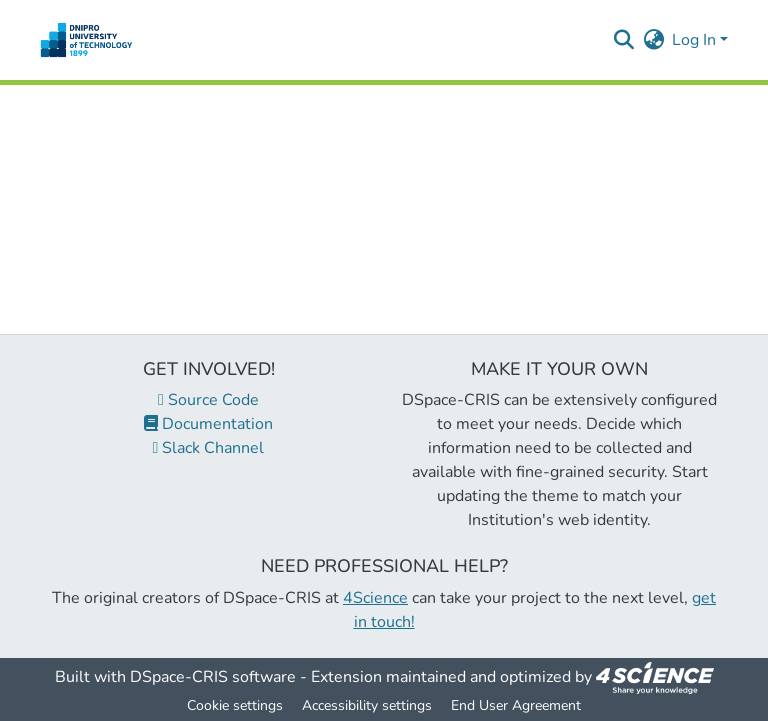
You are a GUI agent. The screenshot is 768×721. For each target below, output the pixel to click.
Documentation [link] (208, 424)
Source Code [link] (208, 400)
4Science (375, 598)
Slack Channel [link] (209, 448)
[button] (86, 40)
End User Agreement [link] (516, 705)
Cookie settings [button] (235, 705)
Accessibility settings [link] (367, 705)
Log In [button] (696, 40)
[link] (655, 677)
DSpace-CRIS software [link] (213, 677)
